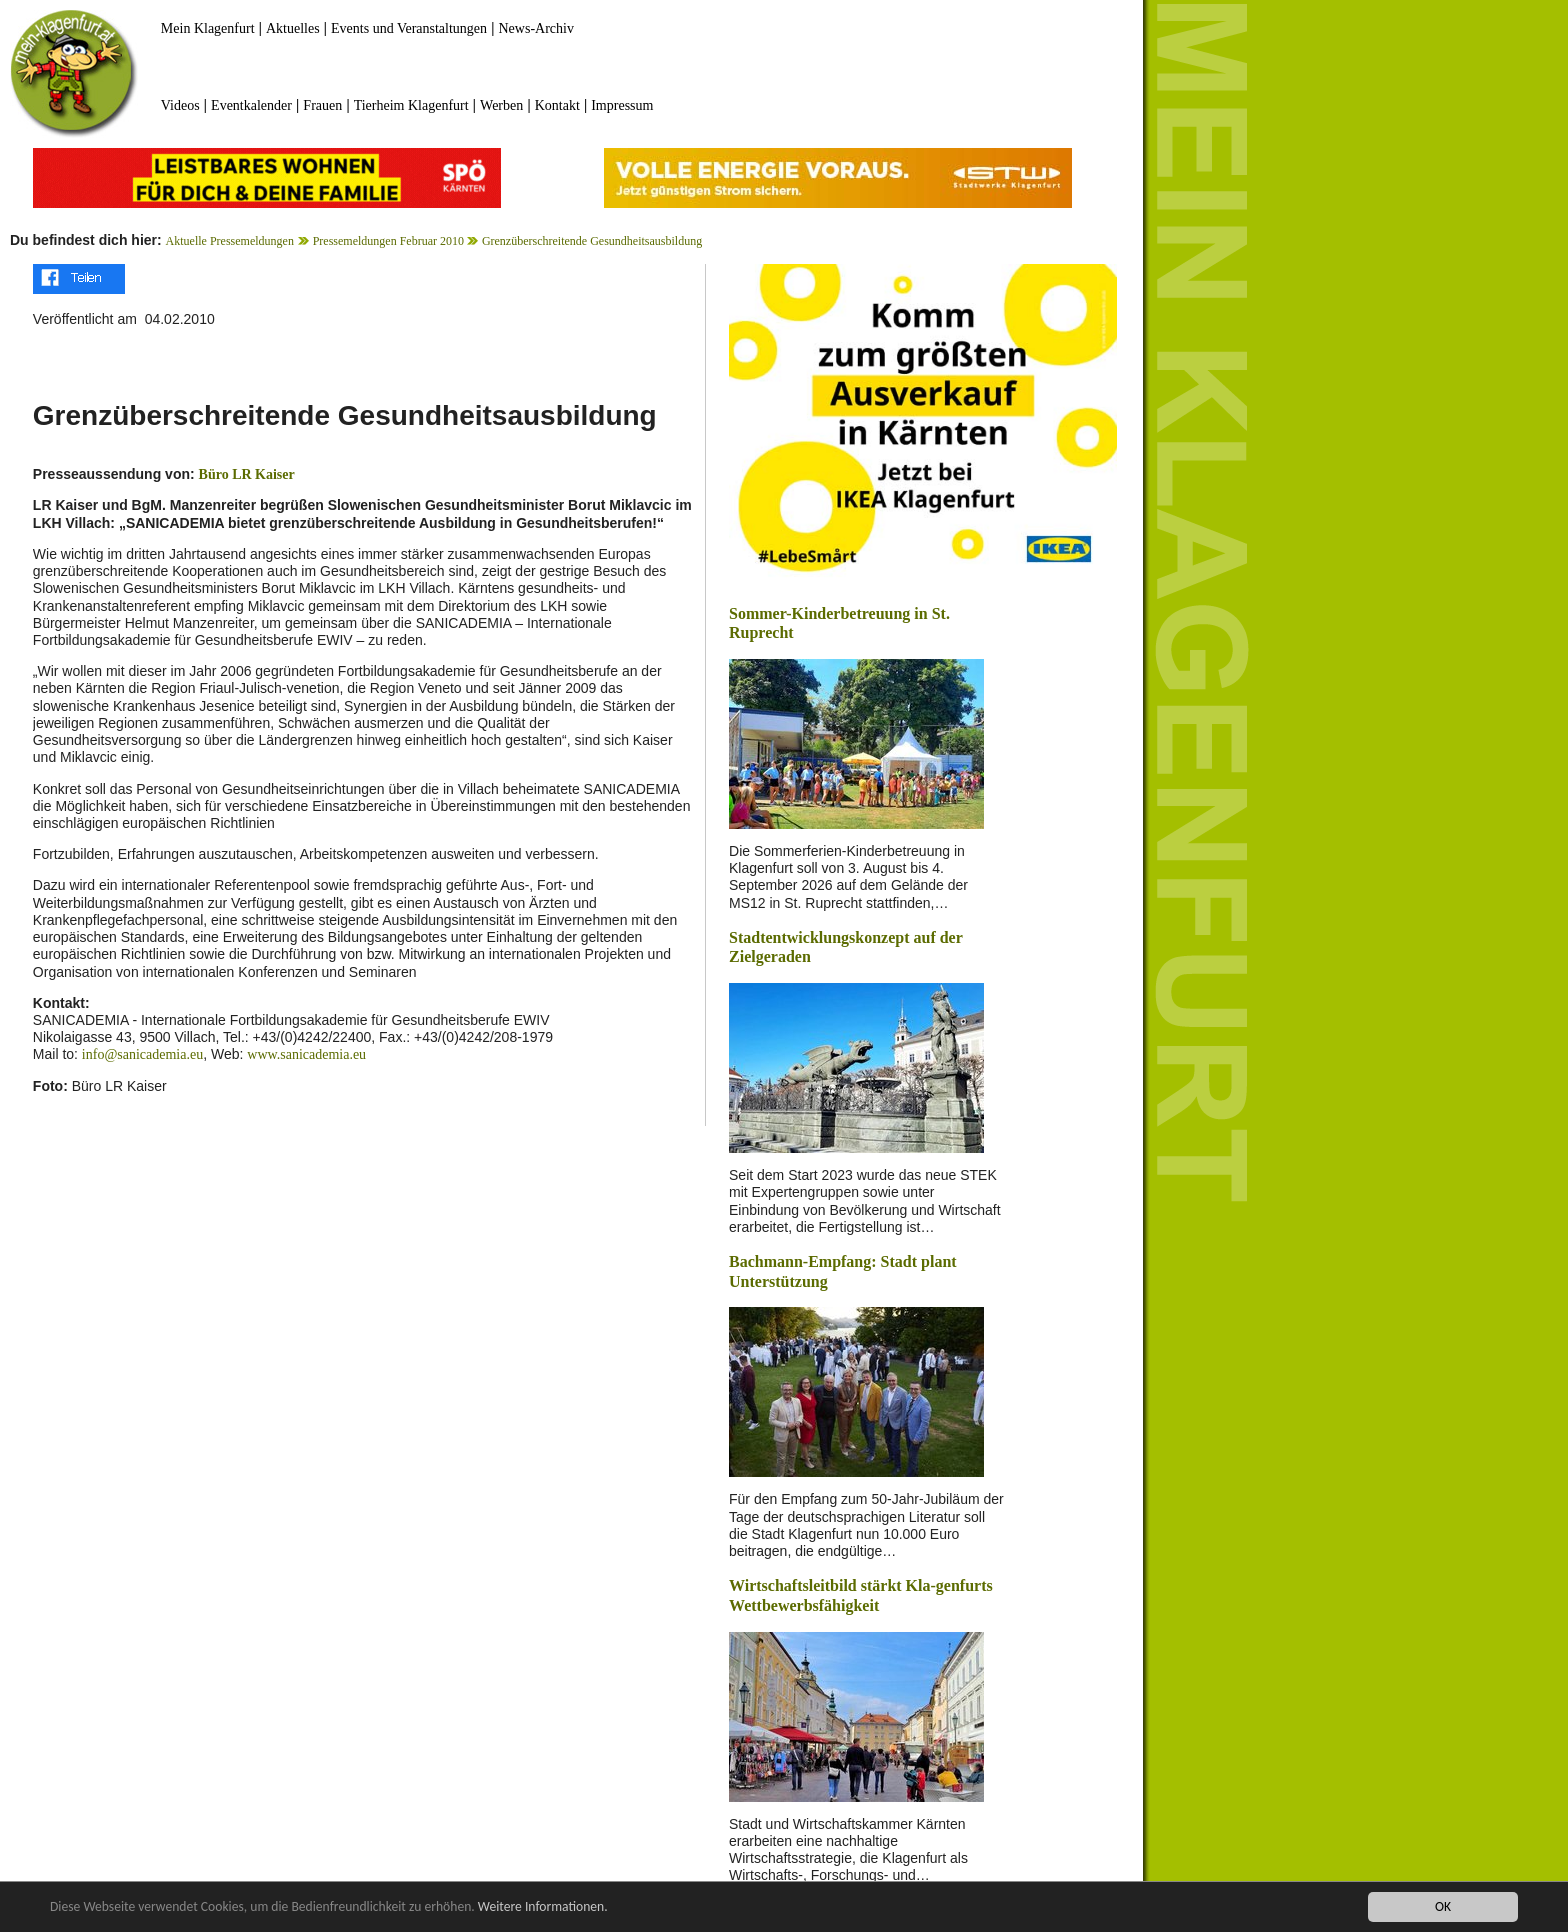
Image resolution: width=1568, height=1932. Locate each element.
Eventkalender (251, 105)
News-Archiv (536, 28)
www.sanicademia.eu (306, 1054)
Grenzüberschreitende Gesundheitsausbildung (592, 241)
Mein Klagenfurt (208, 28)
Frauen (322, 105)
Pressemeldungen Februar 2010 (390, 241)
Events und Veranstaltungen (409, 28)
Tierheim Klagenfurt (411, 105)
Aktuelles (293, 28)
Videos (180, 105)
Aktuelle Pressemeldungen (230, 241)
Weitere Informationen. (543, 1907)
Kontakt (557, 105)
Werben (501, 105)
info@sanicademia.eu (142, 1054)
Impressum (622, 105)
